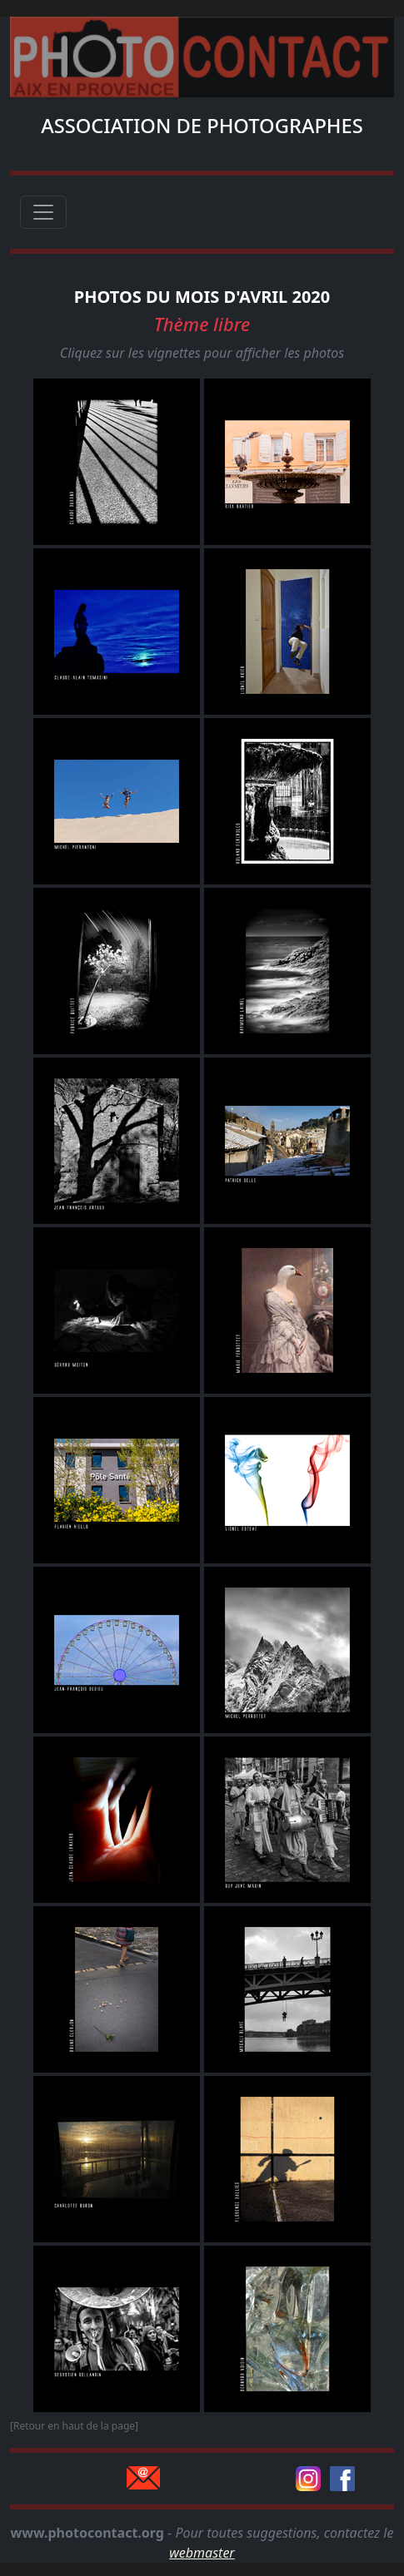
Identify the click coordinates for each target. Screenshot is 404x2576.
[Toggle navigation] (43, 212)
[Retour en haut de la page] (74, 2426)
